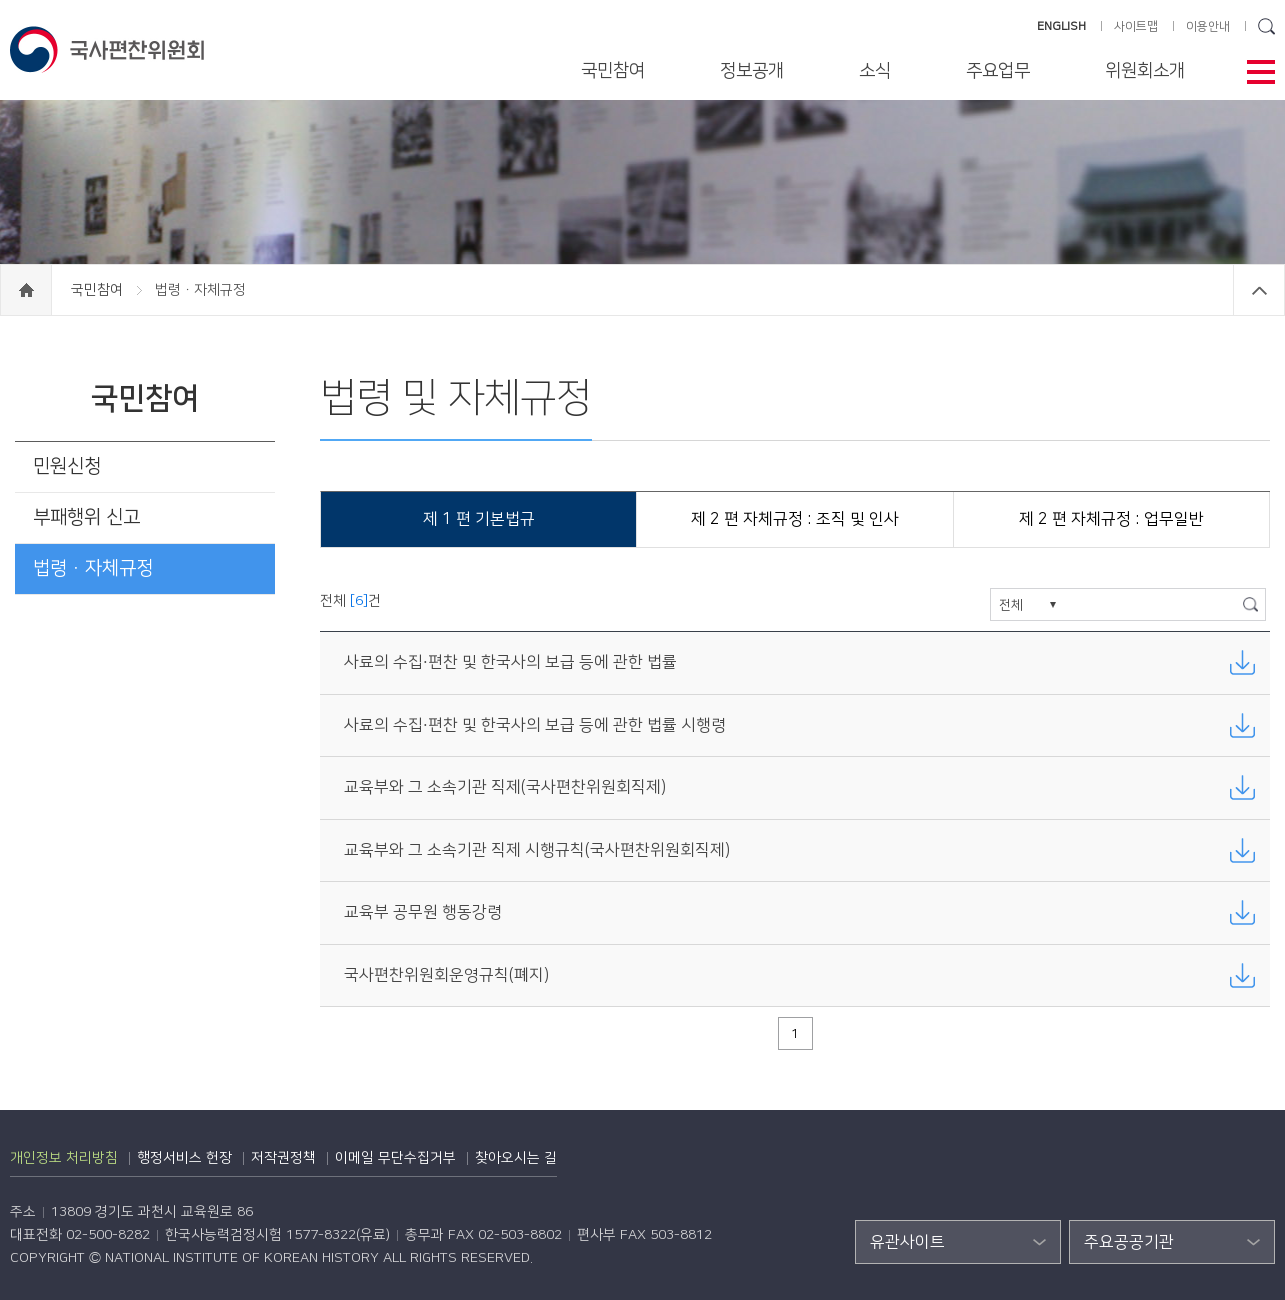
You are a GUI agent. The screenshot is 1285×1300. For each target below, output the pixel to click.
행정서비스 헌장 (184, 1158)
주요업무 (998, 71)
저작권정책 (283, 1158)
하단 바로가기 (0, 0)
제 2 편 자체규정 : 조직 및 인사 (795, 519)
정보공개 (752, 71)
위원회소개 (1145, 71)
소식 (875, 71)
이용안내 (1208, 26)
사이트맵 (1136, 26)
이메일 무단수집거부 (395, 1158)
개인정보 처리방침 (64, 1158)
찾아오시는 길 (516, 1158)
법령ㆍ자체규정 (93, 568)
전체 (1011, 605)
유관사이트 (907, 1242)
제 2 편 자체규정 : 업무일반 (1111, 519)
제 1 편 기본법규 (479, 519)
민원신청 (67, 466)
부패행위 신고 (86, 517)
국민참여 (613, 71)
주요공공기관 (1129, 1242)
